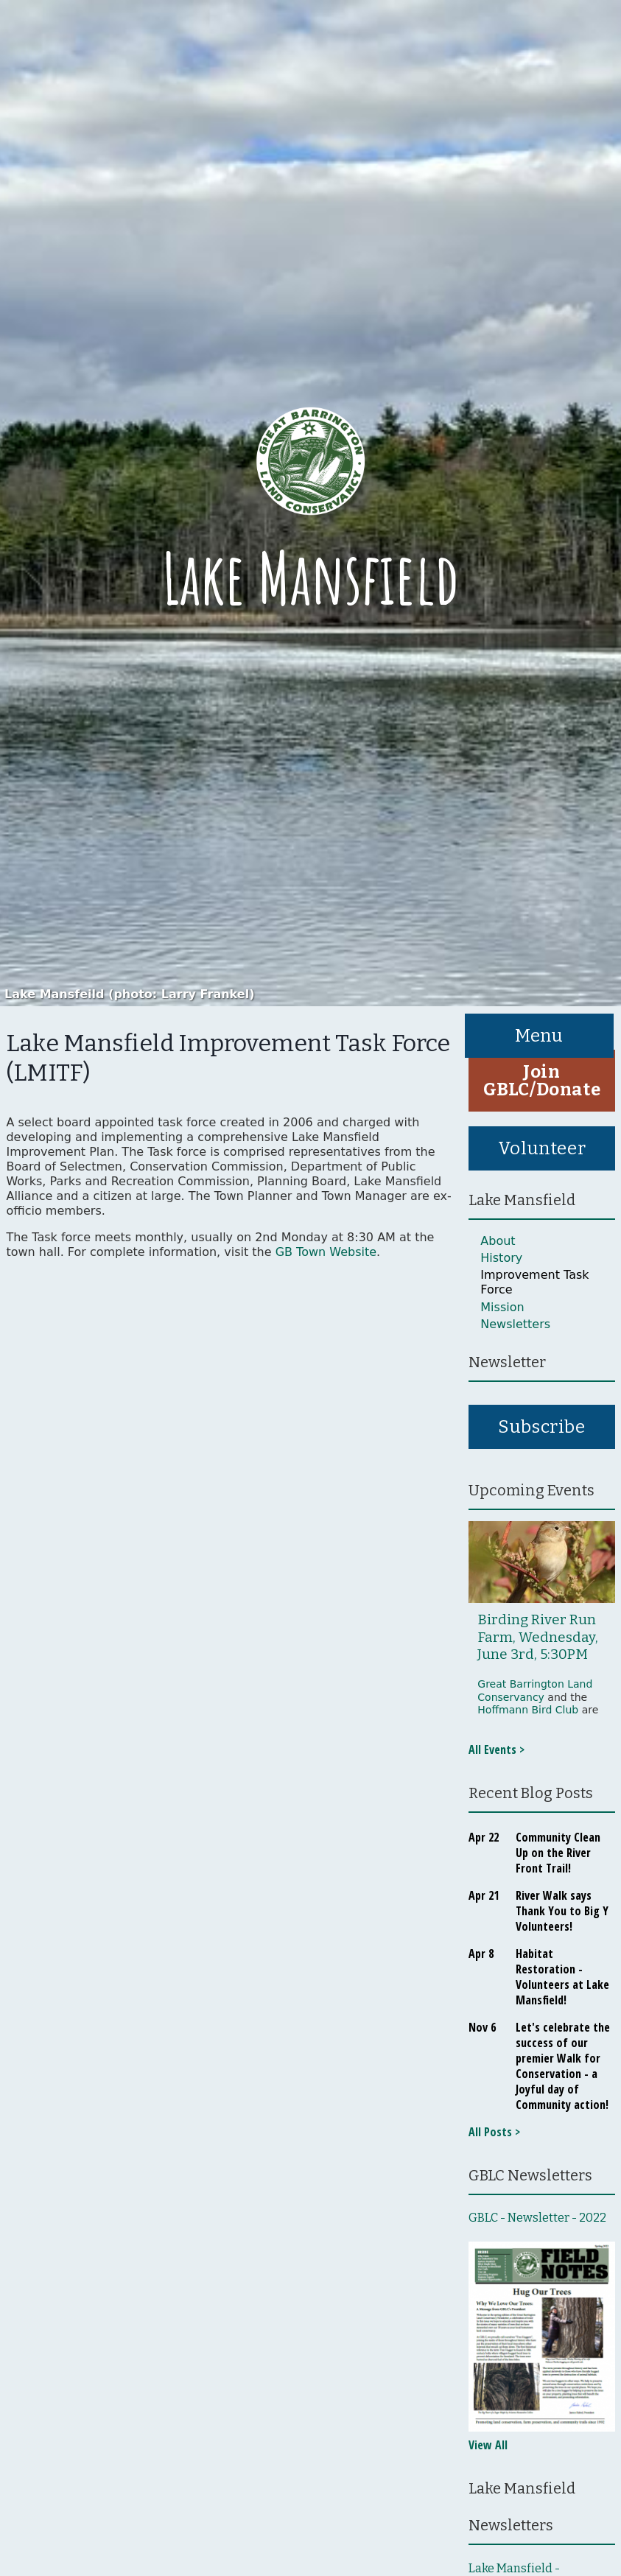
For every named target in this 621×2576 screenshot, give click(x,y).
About (497, 1241)
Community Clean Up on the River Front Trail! (558, 1852)
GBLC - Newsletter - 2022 (537, 2218)
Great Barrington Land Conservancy (534, 1690)
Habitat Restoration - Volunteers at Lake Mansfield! (562, 1976)
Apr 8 (481, 1953)
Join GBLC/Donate (542, 1080)
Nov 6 (482, 2027)
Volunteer (542, 1148)
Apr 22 (484, 1837)
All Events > (496, 1749)
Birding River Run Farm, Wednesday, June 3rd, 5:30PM (537, 1637)
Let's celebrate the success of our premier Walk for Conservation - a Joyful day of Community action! (563, 2066)
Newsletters (515, 1324)
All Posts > (494, 2132)
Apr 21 (484, 1895)
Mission (502, 1307)
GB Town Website (326, 1252)
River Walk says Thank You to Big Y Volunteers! (562, 1910)
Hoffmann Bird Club (527, 1710)
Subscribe (541, 1427)
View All (488, 2445)
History (501, 1258)
